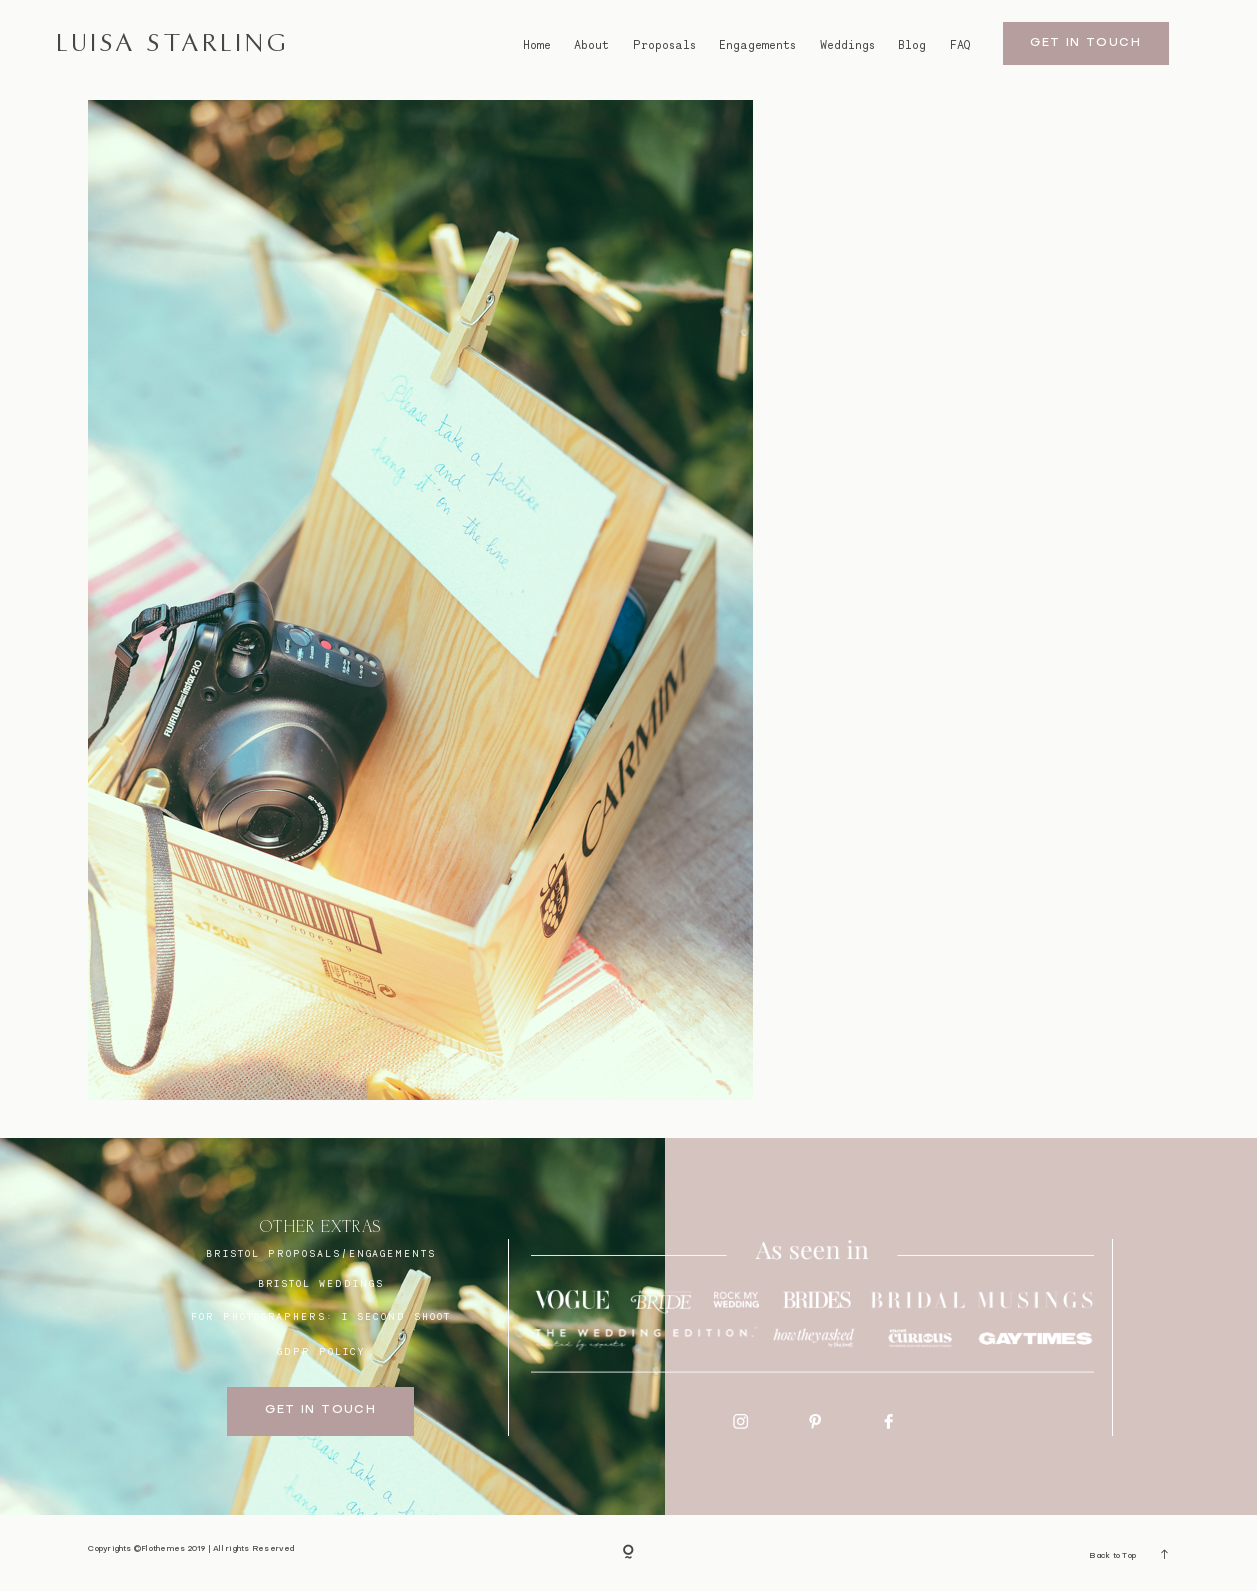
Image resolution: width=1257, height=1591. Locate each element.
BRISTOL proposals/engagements (321, 1253)
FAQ (960, 45)
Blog (912, 45)
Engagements (757, 45)
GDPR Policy (321, 1351)
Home (537, 45)
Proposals (664, 45)
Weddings (847, 45)
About (591, 45)
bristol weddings (321, 1283)
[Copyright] (628, 1553)
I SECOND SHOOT (396, 1316)
